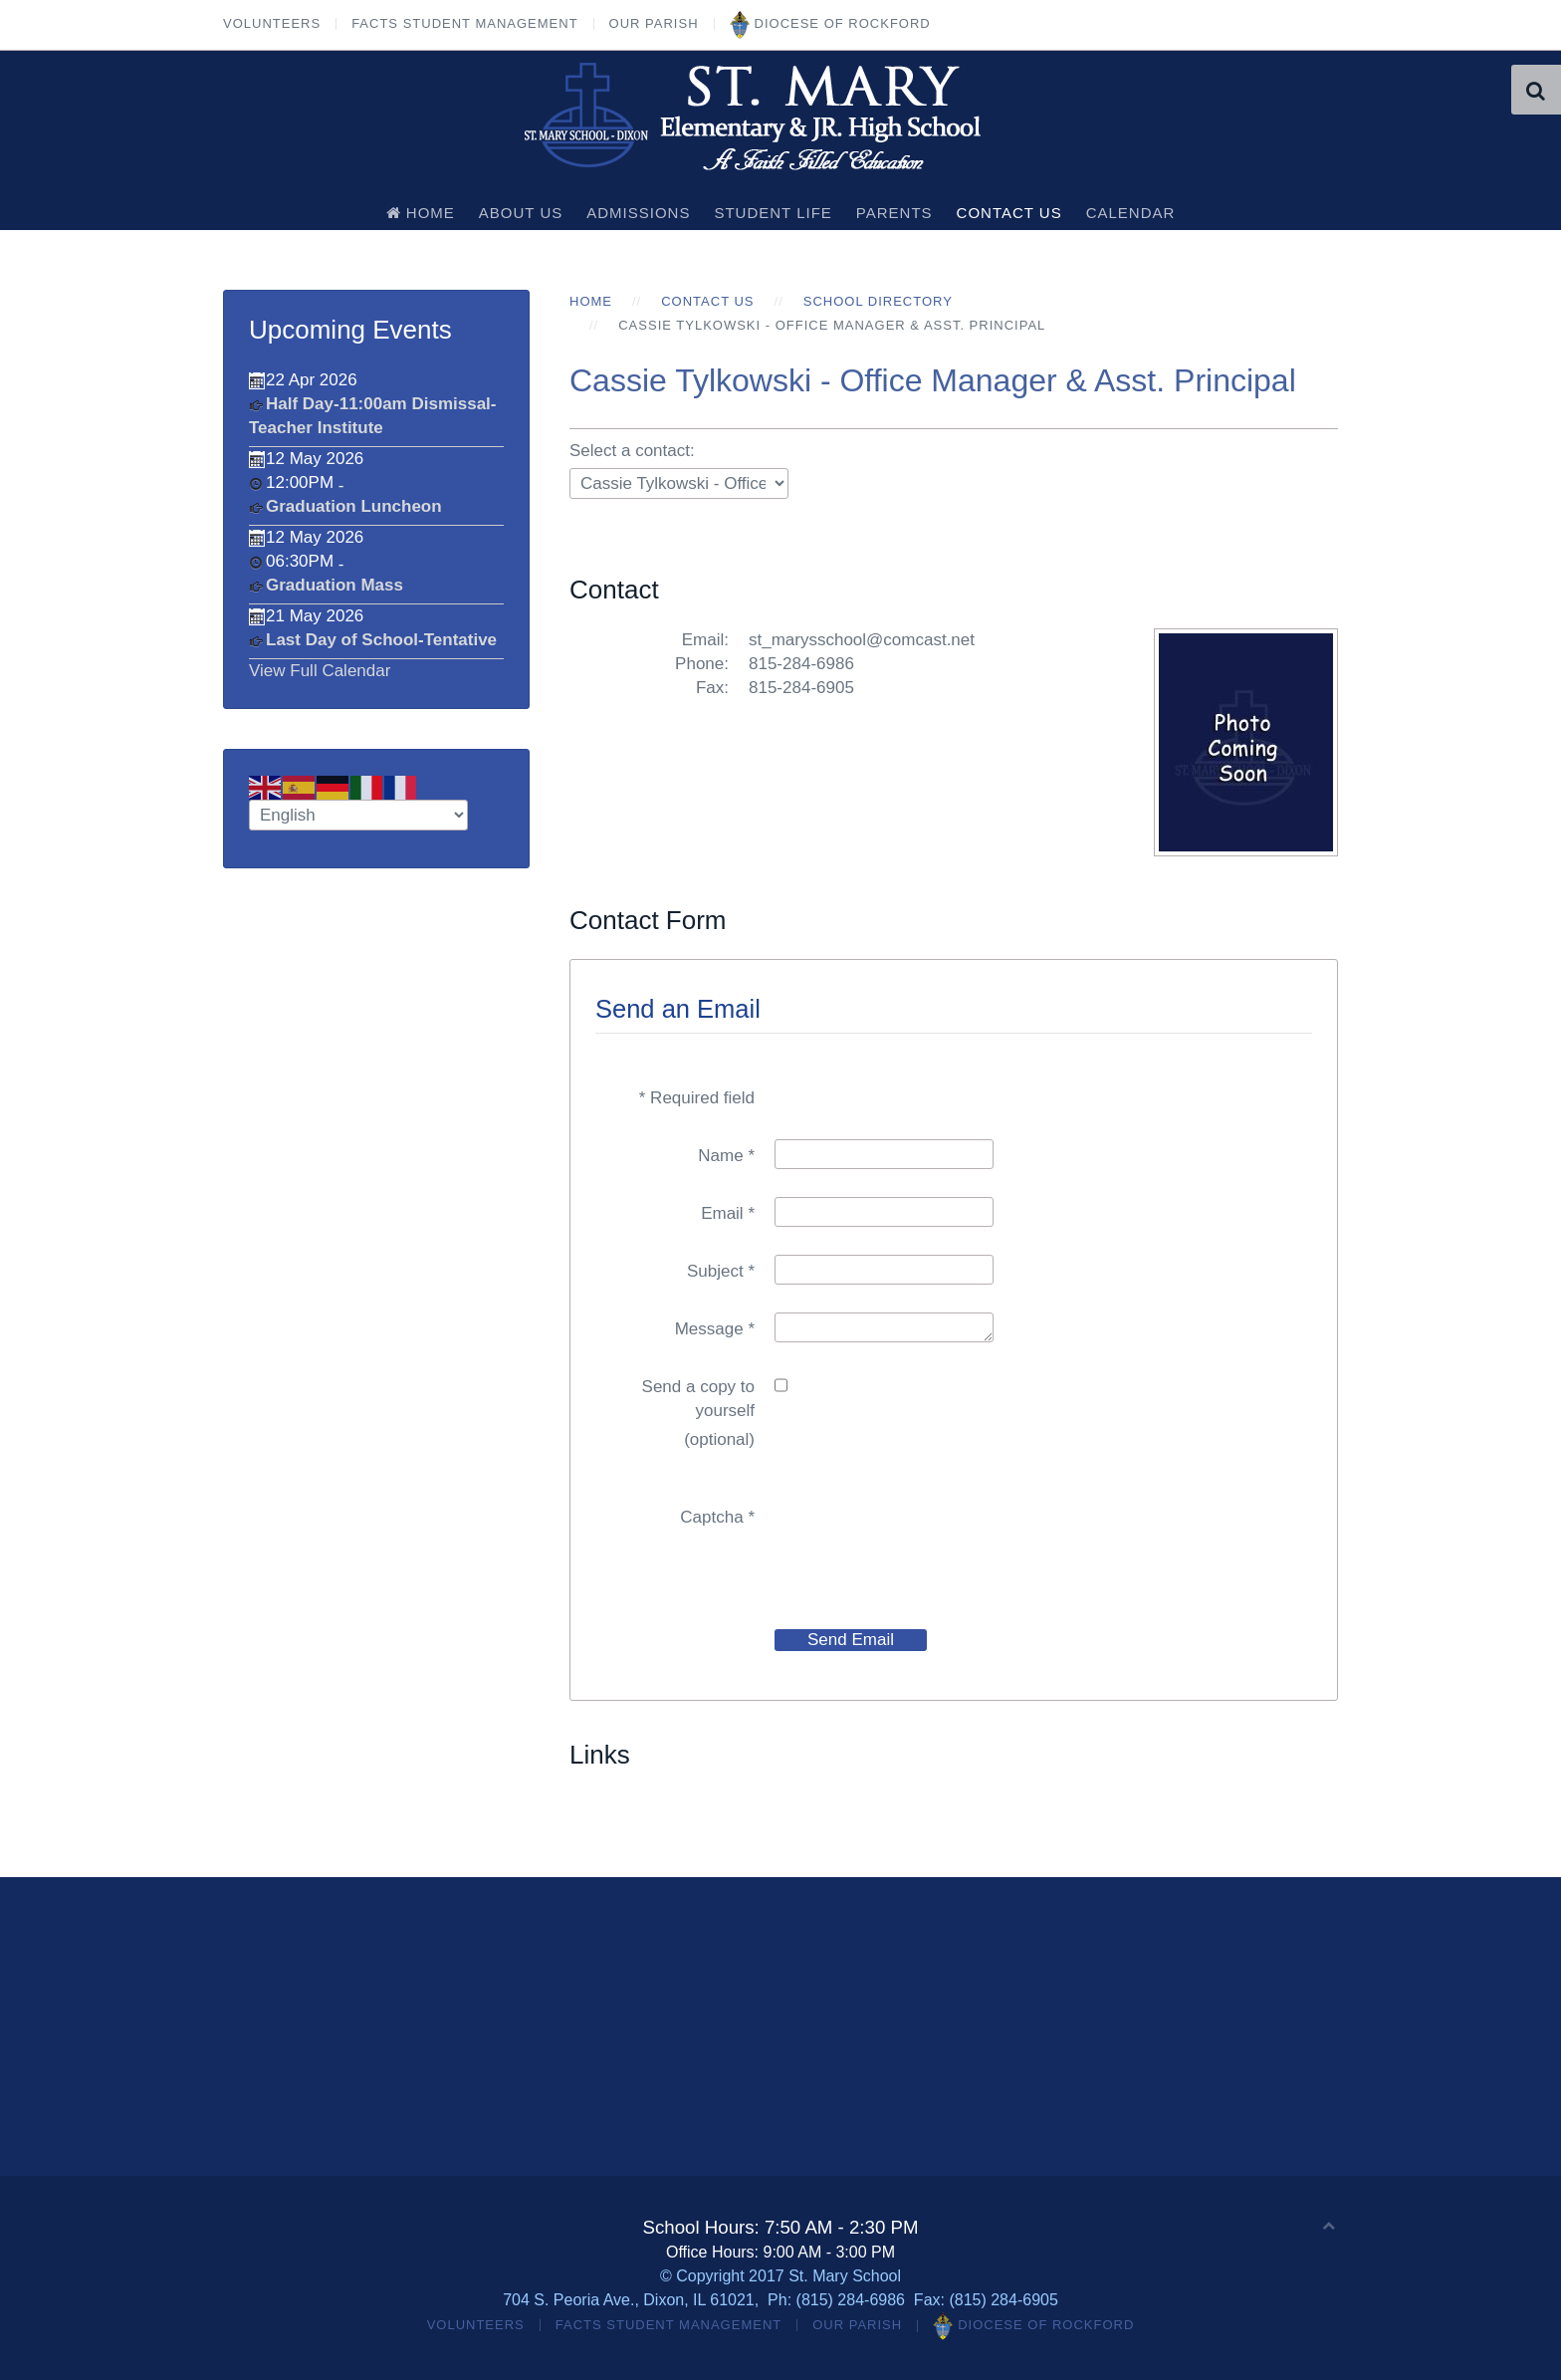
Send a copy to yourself (698, 1398)
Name (726, 1155)
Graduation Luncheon (354, 506)
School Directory (878, 301)
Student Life (772, 212)
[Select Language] (358, 815)
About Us (520, 212)
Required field (697, 1097)
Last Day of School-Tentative (381, 639)
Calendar (1131, 212)
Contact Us (1009, 212)
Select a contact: (632, 450)
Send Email (850, 1639)
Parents (894, 212)
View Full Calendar (319, 670)
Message (715, 1328)
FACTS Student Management (464, 23)
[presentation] (926, 1539)
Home (420, 212)
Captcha (717, 1517)
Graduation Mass (334, 585)
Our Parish (654, 23)
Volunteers (272, 23)
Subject (721, 1271)
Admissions (638, 212)
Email (728, 1213)
